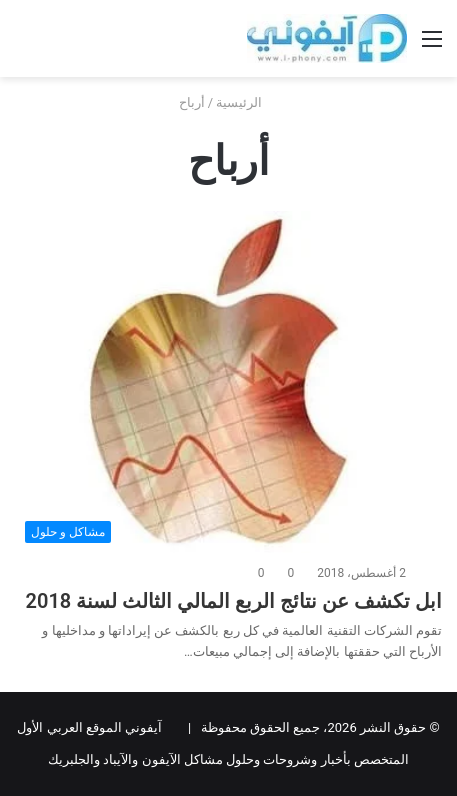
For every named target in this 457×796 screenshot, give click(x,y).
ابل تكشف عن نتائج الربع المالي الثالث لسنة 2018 (234, 601)
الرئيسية (247, 102)
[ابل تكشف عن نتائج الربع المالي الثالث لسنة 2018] (228, 382)
